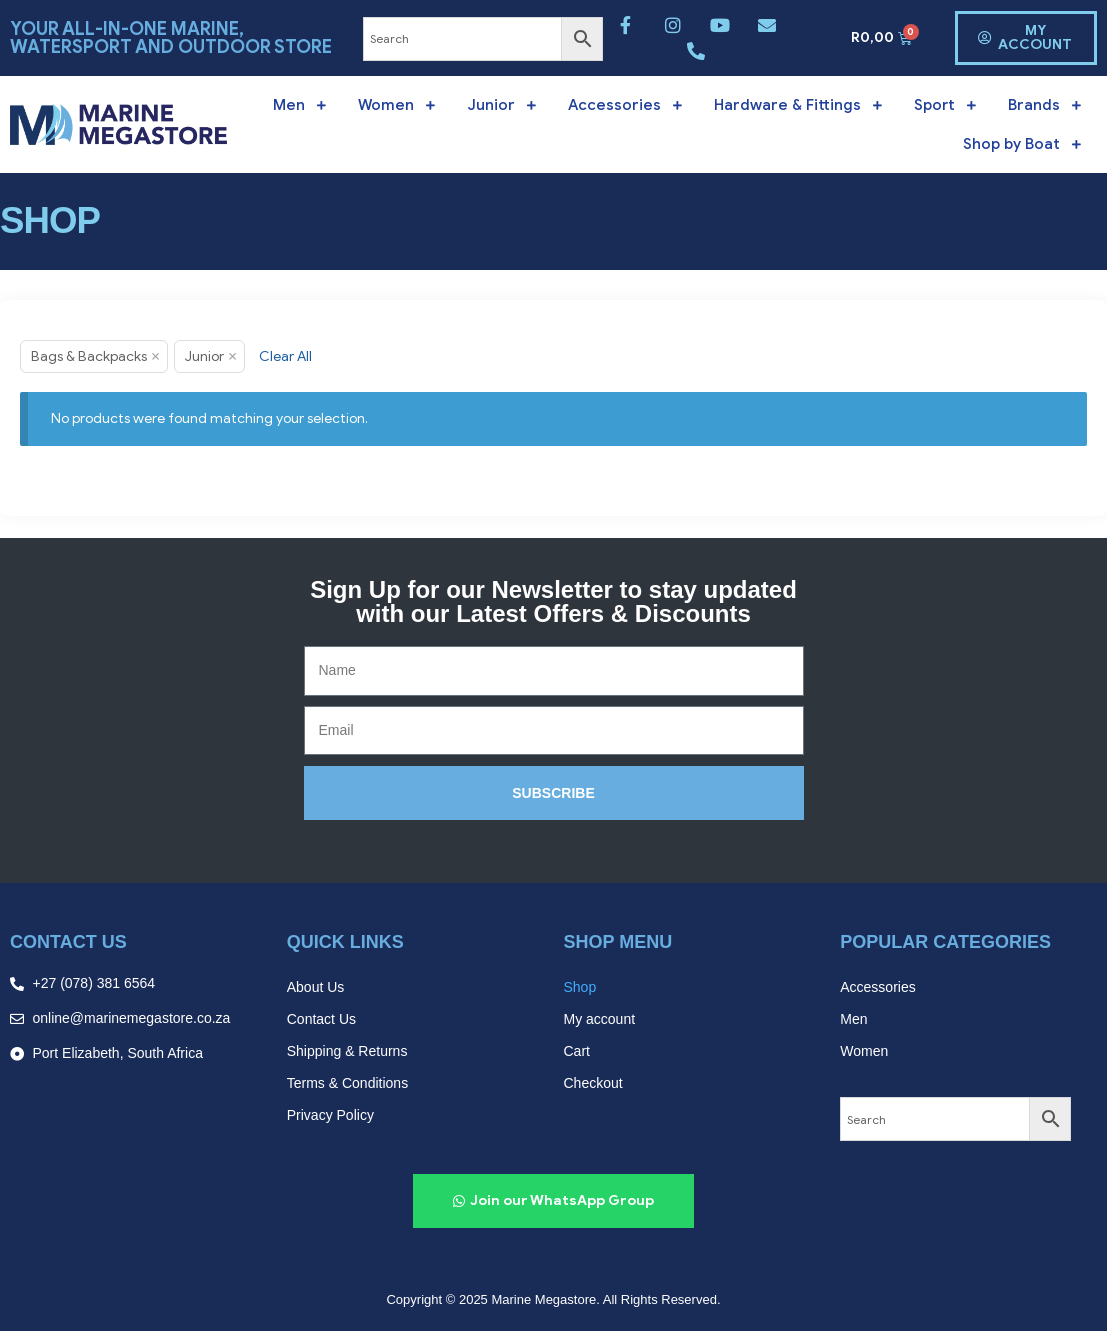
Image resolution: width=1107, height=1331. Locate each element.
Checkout (593, 1083)
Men (853, 1019)
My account (600, 1019)
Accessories (877, 987)
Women (864, 1051)
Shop (580, 987)
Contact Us (321, 1019)
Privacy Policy (330, 1115)
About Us (316, 987)
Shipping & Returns (347, 1051)
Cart (577, 1051)
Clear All (285, 356)
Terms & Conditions (347, 1083)
